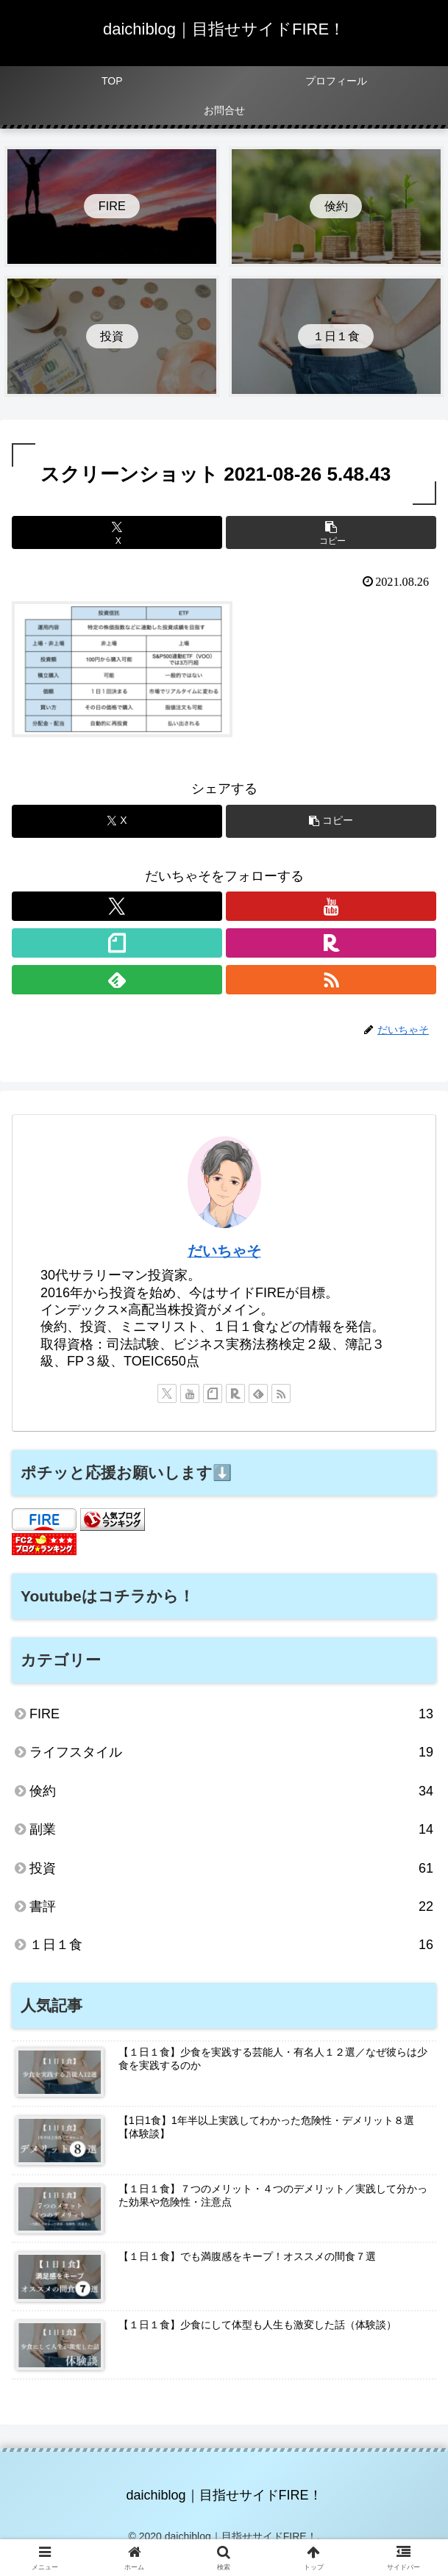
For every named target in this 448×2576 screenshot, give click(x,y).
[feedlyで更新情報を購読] (117, 979)
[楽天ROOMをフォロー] (331, 943)
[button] (331, 532)
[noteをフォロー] (117, 943)
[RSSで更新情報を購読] (331, 979)
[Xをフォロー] (117, 906)
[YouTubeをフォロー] (331, 906)
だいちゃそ (224, 1251)
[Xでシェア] (117, 532)
